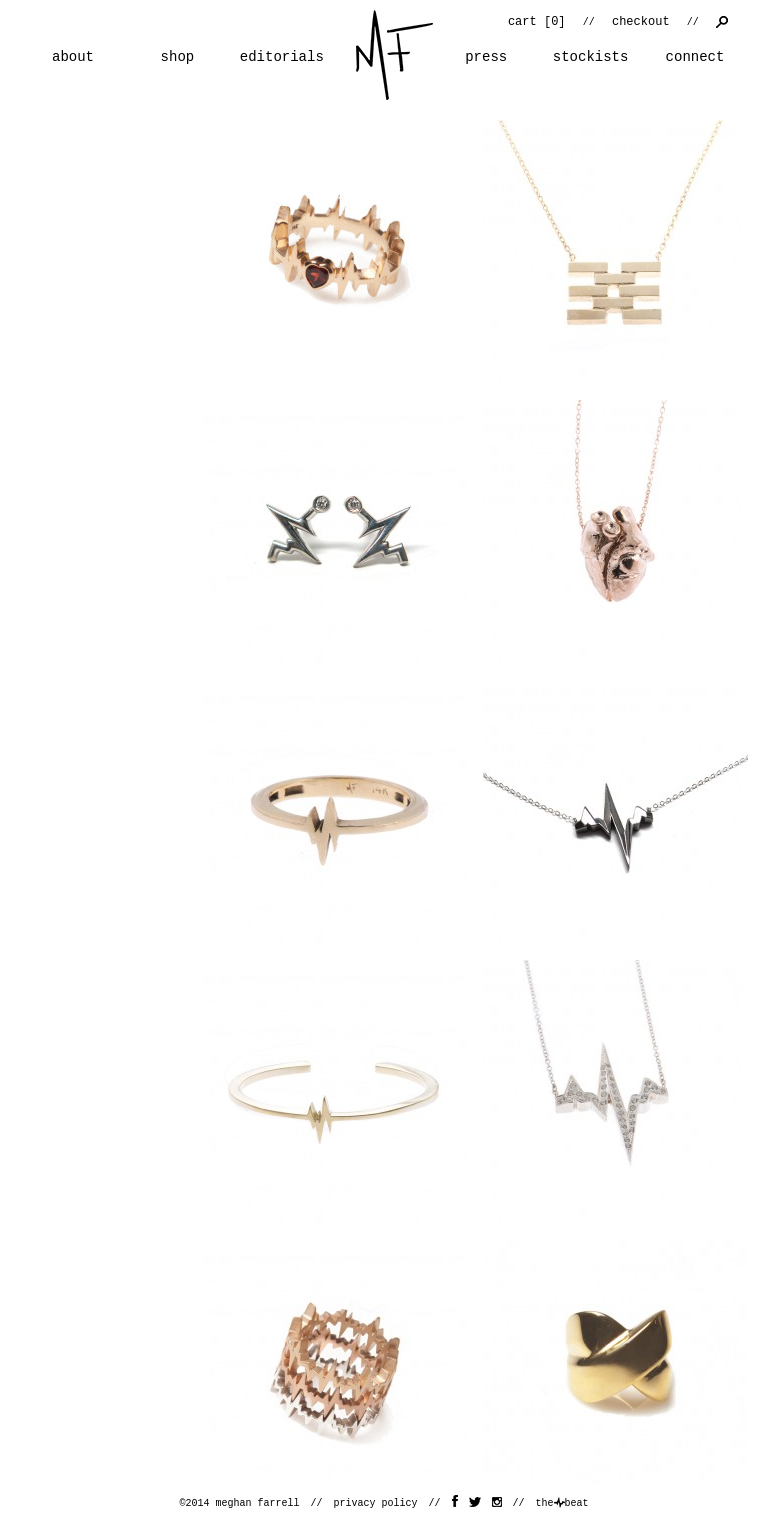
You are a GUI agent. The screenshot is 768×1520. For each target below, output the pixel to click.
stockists (591, 57)
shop (178, 57)
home (394, 55)
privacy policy (375, 1503)
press (486, 57)
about (73, 57)
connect (695, 57)
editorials (282, 57)
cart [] (537, 22)
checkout (641, 22)
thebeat (562, 1503)
